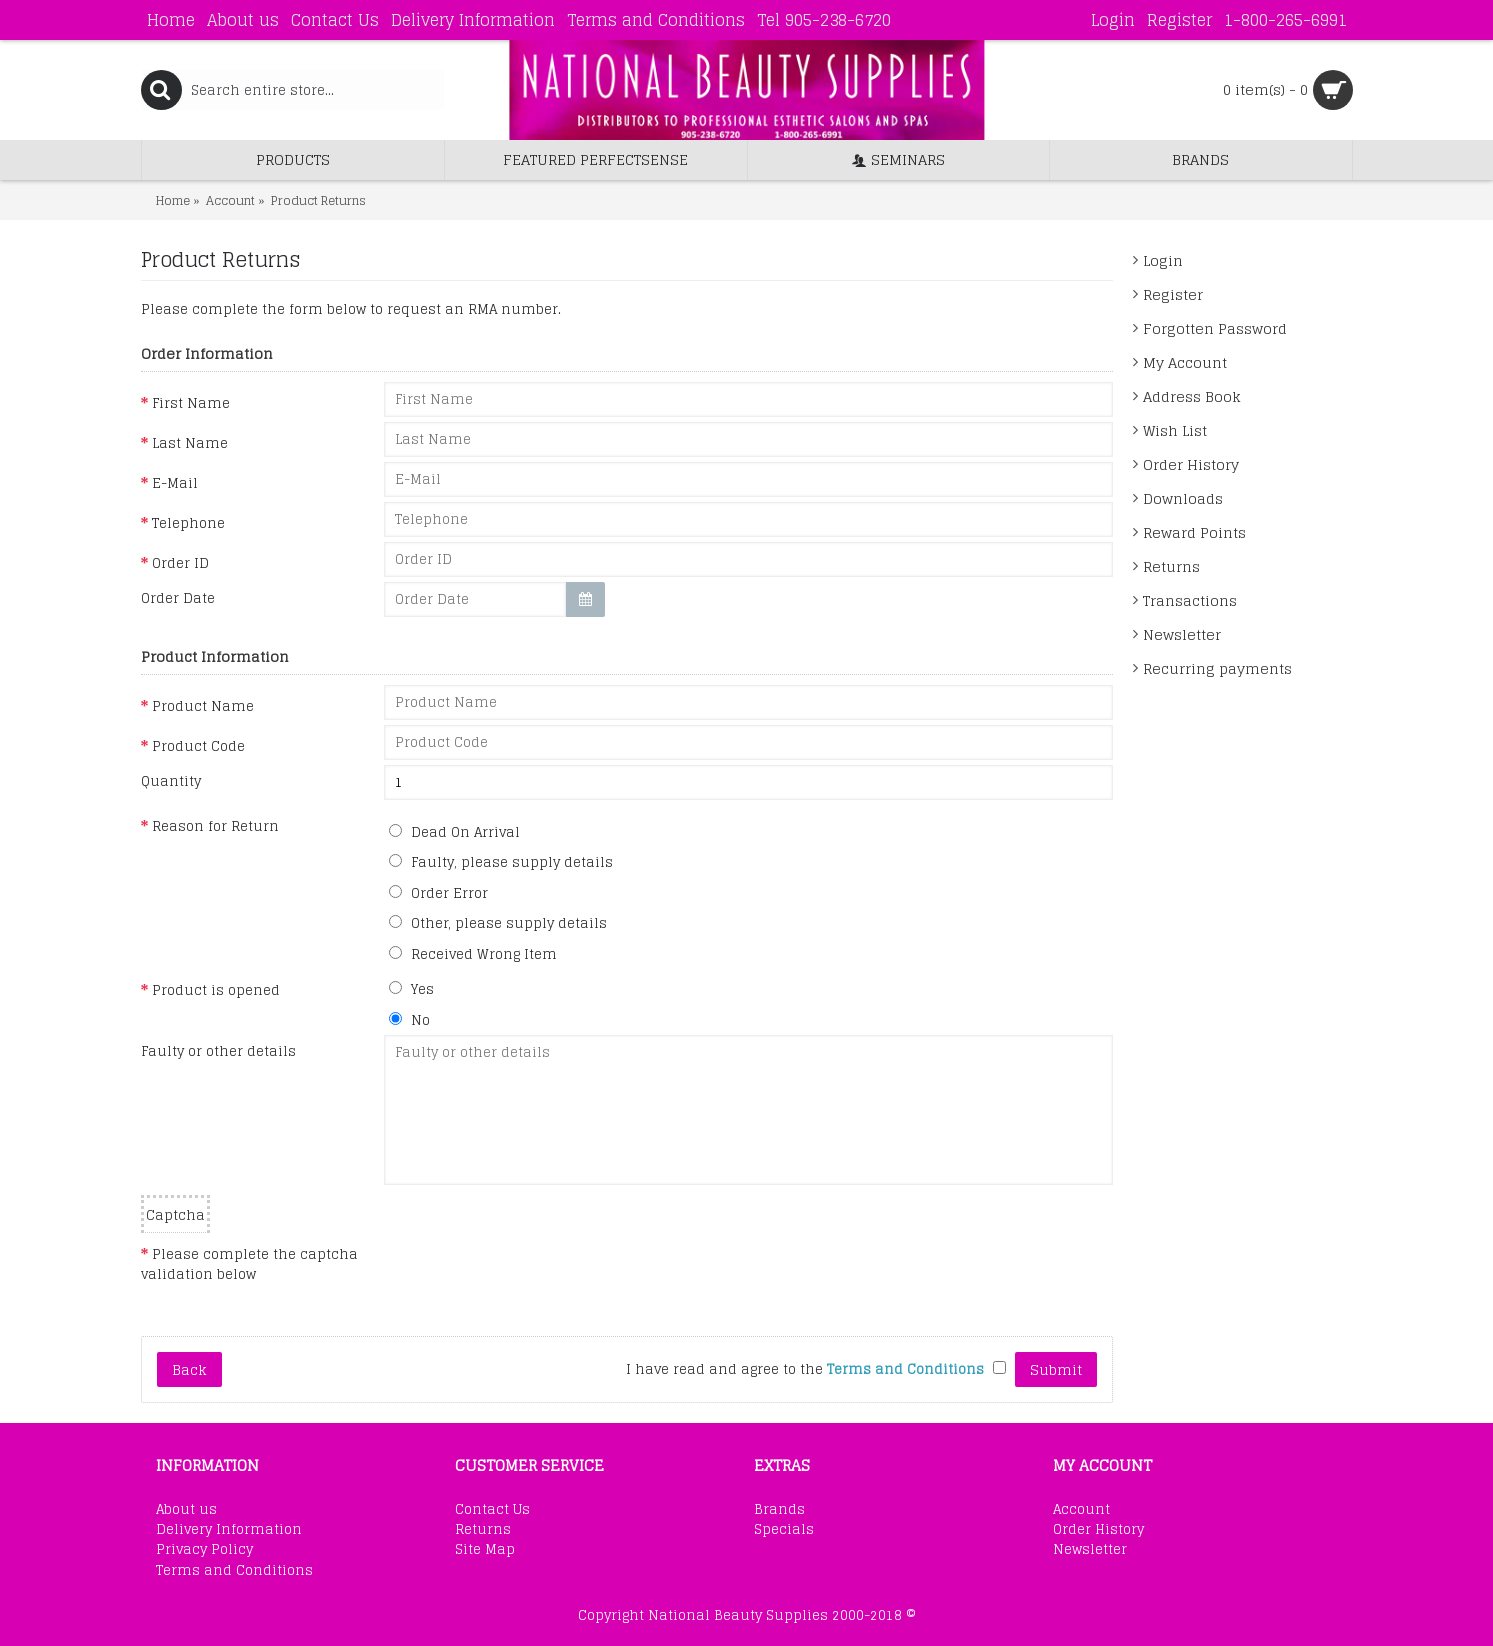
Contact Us (492, 1510)
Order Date (178, 598)
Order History (1191, 464)
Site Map (485, 1550)
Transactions (1190, 600)
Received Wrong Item (473, 954)
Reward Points (1194, 532)
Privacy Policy (204, 1550)
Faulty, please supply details (501, 862)
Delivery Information (229, 1530)
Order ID (180, 563)
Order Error (438, 893)
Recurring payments (1217, 668)
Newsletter (1182, 634)
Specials (784, 1530)
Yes (411, 989)
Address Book (1192, 396)
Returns (1171, 566)
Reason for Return (215, 826)
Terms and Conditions (234, 1571)
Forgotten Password (1215, 328)
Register (1173, 294)
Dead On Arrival (454, 832)
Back (189, 1369)
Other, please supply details (498, 923)
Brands (779, 1510)
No (409, 1020)
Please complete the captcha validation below (249, 1263)
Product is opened (216, 990)
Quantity (171, 781)
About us (186, 1510)
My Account (1185, 362)
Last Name (190, 443)
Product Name (203, 706)
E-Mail (175, 483)
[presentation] (536, 1272)
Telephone (188, 523)
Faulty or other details (218, 1051)
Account (1081, 1510)
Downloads (1183, 498)
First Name (191, 403)
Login (1163, 260)
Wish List (1175, 430)
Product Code (198, 746)
